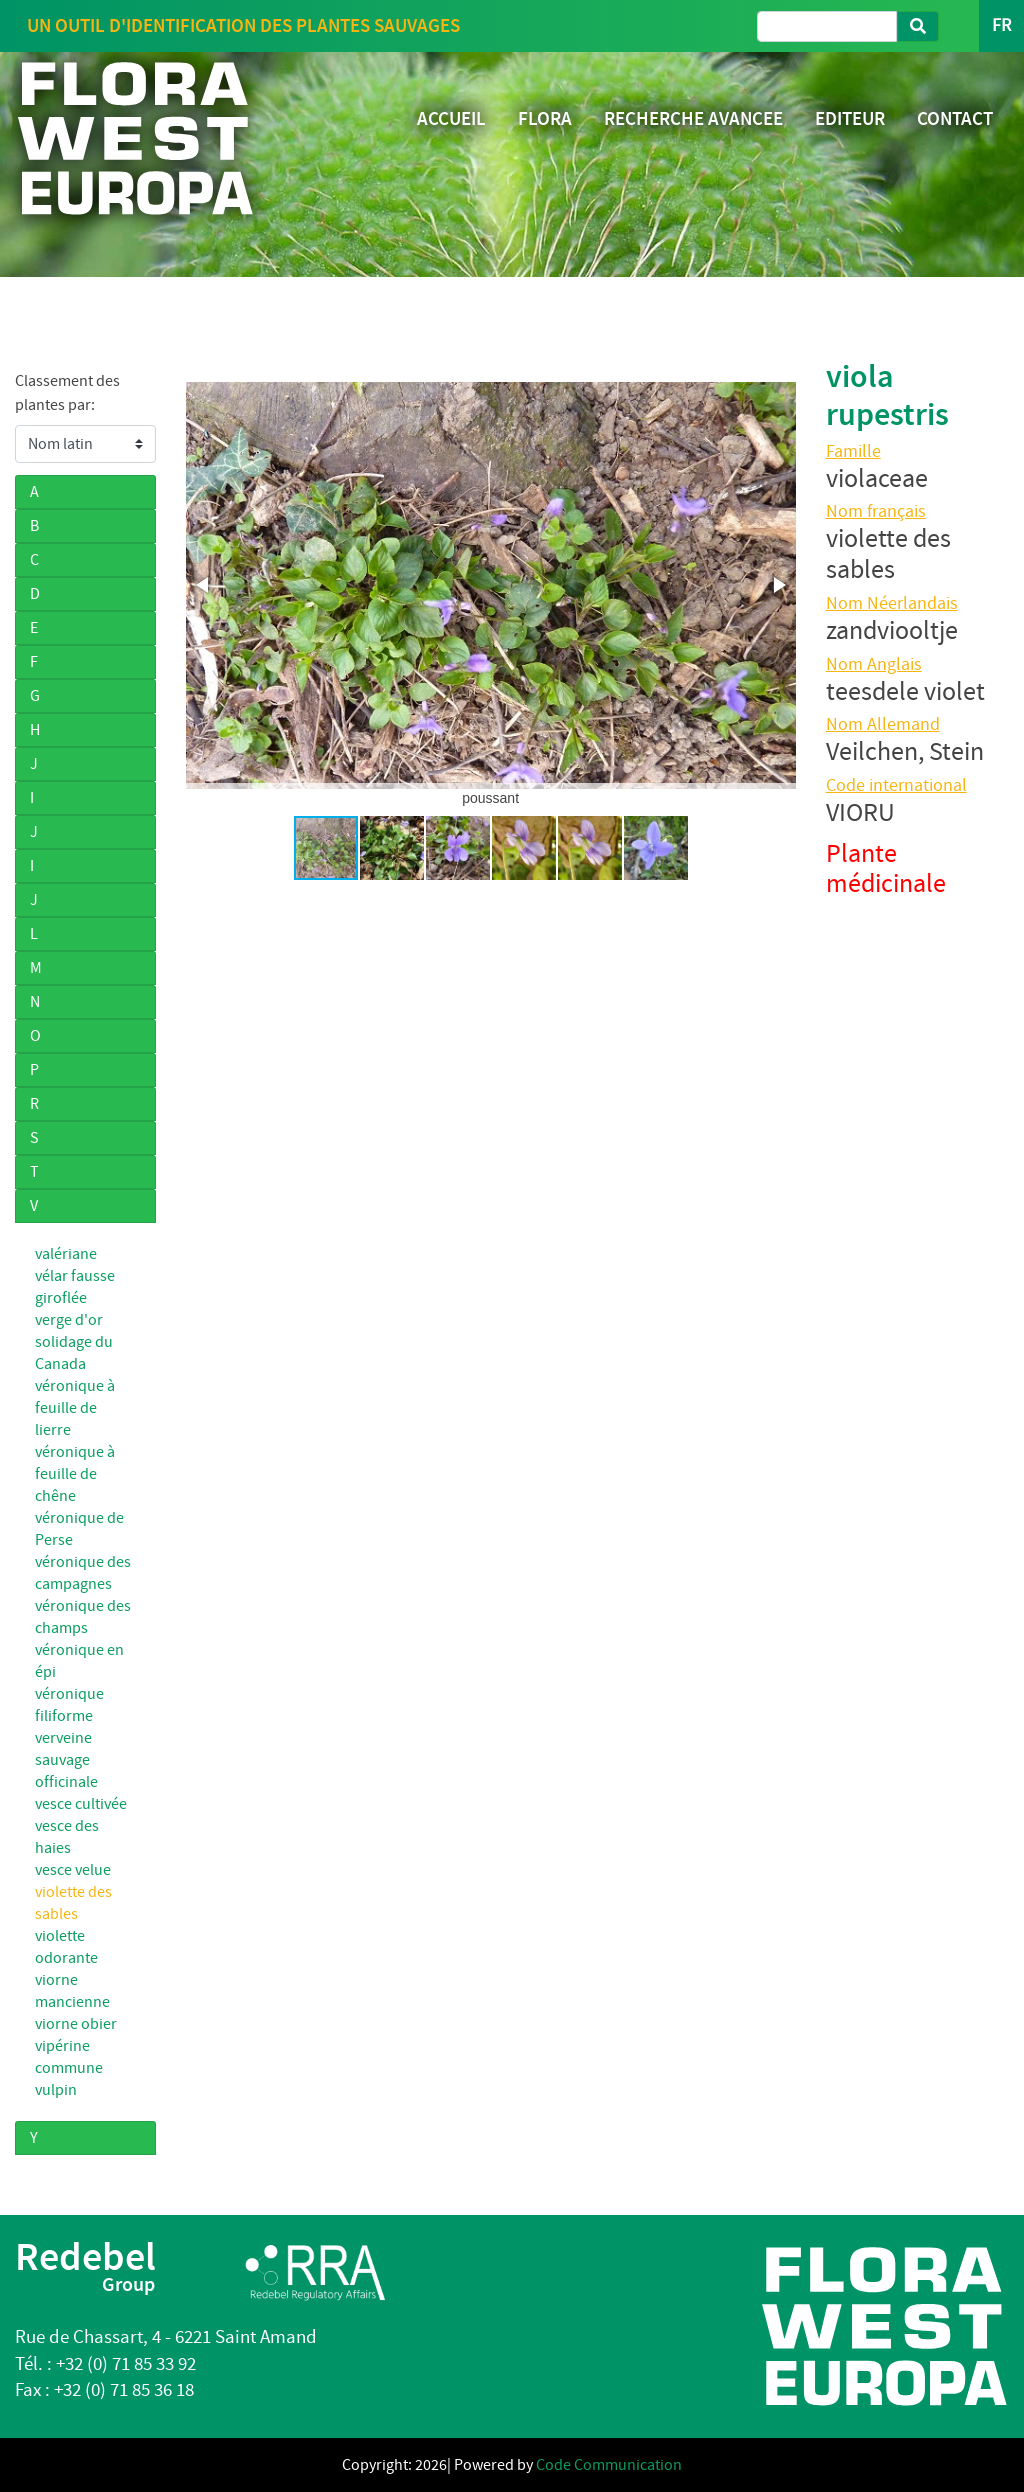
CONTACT (955, 118)
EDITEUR (850, 118)
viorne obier (76, 2024)
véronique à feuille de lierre (76, 1408)
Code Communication (609, 2465)
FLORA (545, 118)
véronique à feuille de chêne (75, 1474)
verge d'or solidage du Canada (74, 1342)
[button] (204, 585)
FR (1001, 25)
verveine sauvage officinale (66, 1760)
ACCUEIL (451, 118)
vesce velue (73, 1870)
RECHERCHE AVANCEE (693, 118)
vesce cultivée (81, 1804)
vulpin (56, 2090)
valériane (66, 1254)
